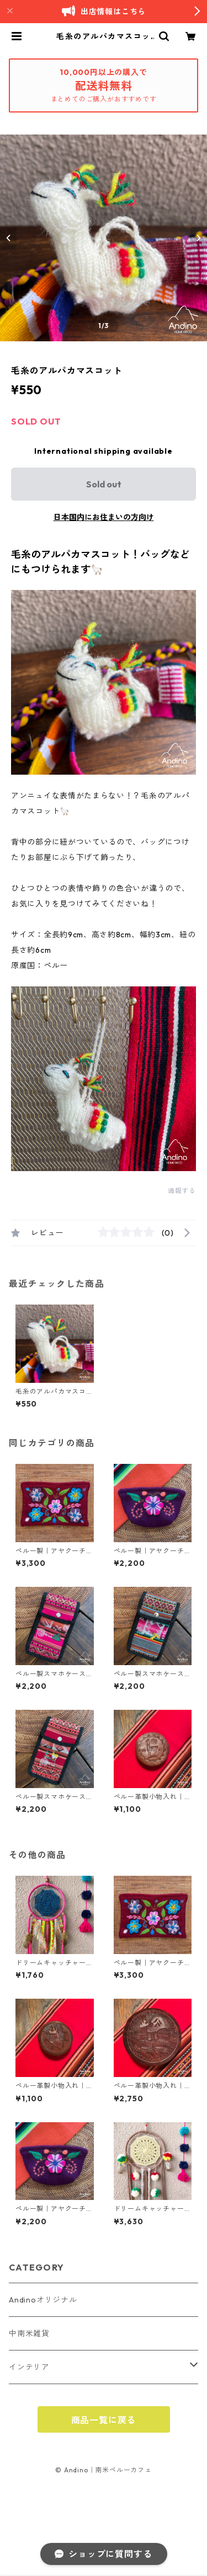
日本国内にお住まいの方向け (104, 517)
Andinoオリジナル (43, 2300)
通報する (182, 1191)
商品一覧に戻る (103, 2419)
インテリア (29, 2367)
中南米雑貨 (29, 2333)
